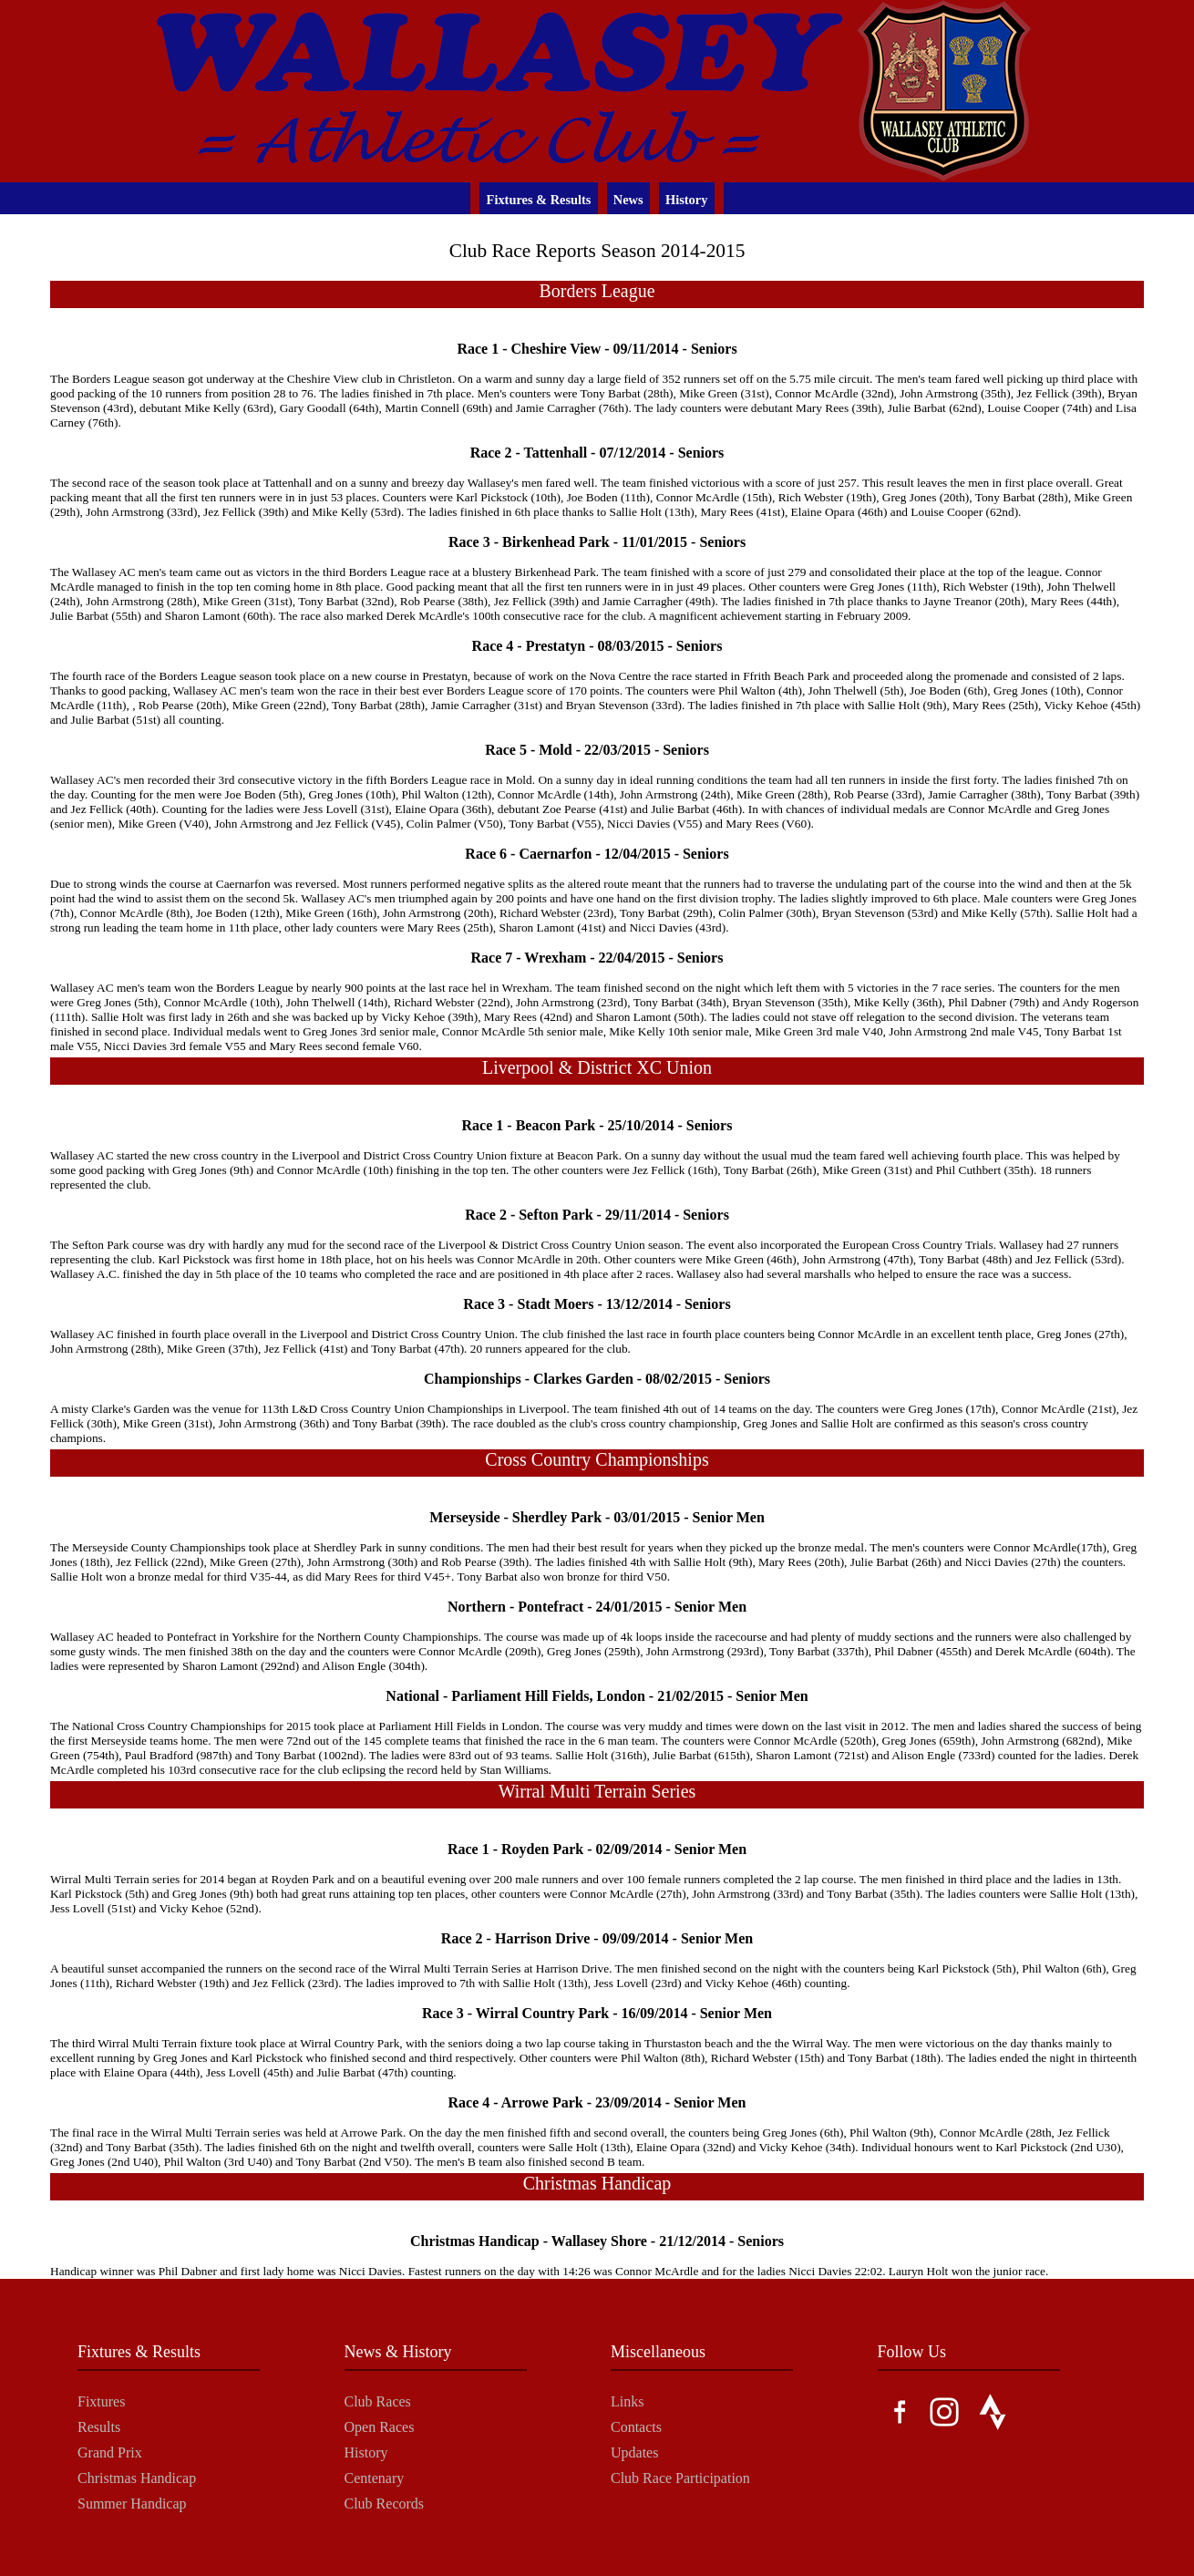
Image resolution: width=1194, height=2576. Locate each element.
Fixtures (101, 2401)
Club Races (378, 2401)
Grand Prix (109, 2452)
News (628, 199)
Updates (634, 2452)
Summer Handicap (132, 2503)
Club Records (385, 2503)
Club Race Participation (680, 2478)
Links (627, 2401)
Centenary (375, 2478)
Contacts (636, 2427)
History (686, 199)
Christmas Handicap (136, 2478)
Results (98, 2427)
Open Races (380, 2427)
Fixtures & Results (539, 199)
